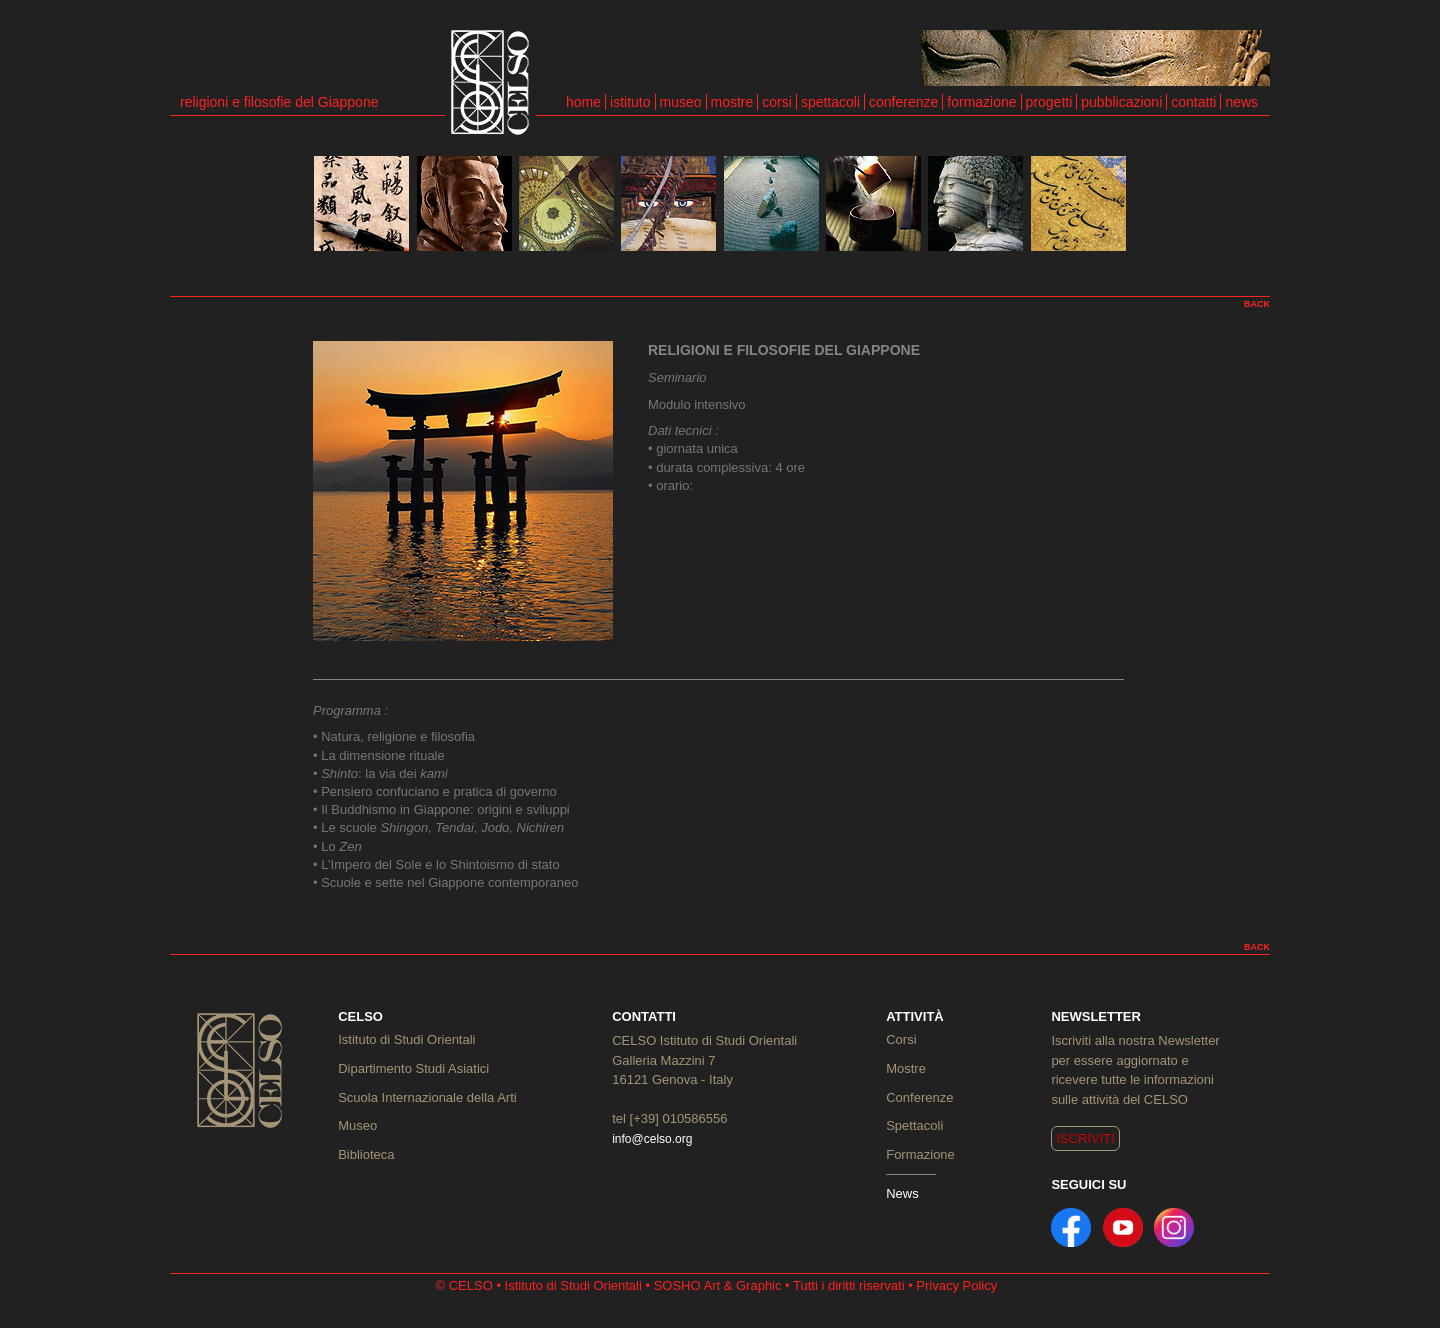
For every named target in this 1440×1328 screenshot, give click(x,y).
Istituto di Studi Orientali (406, 1039)
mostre (732, 102)
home (583, 102)
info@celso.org (652, 1139)
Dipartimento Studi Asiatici (413, 1068)
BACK (1257, 304)
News (902, 1193)
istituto (630, 102)
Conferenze (919, 1097)
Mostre (906, 1068)
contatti (1193, 102)
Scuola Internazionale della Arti (427, 1097)
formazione (981, 102)
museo (681, 102)
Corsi (901, 1039)
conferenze (903, 102)
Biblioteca (366, 1154)
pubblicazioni (1121, 102)
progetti (1049, 102)
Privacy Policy (956, 1285)
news (1241, 102)
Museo (357, 1125)
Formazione (920, 1154)
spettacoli (830, 102)
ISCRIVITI (1085, 1138)
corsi (777, 102)
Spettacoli (914, 1125)
